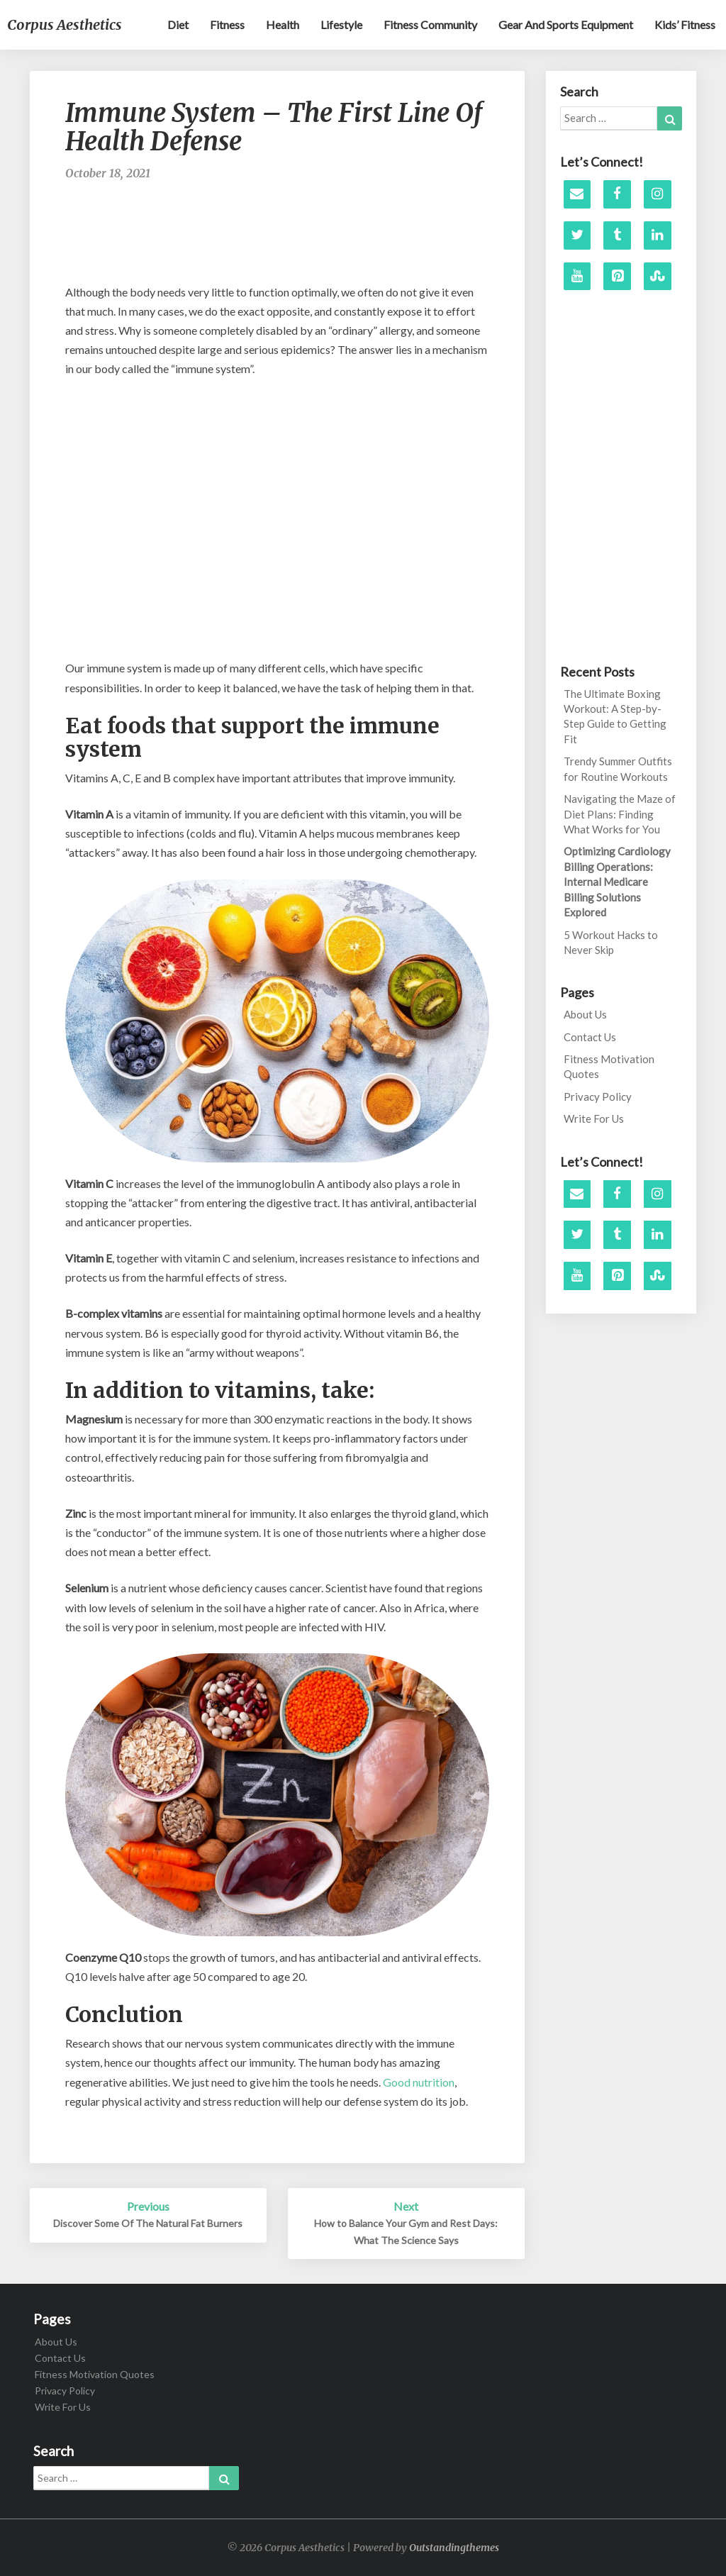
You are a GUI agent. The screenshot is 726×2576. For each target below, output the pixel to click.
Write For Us (594, 1118)
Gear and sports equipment (565, 24)
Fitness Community (430, 24)
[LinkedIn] (657, 235)
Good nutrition (418, 2082)
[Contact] (577, 194)
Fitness (227, 24)
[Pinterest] (617, 276)
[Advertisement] (323, 239)
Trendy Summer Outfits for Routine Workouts (618, 768)
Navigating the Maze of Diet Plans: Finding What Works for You (620, 813)
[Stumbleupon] (657, 276)
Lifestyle (341, 24)
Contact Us (590, 1037)
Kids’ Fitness (684, 24)
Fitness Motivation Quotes (609, 1066)
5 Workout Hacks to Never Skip (611, 942)
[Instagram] (657, 194)
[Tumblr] (617, 235)
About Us (585, 1014)
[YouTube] (577, 276)
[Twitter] (577, 235)
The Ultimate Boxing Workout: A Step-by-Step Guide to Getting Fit (615, 716)
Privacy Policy (598, 1096)
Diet (178, 24)
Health (282, 24)
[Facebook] (617, 194)
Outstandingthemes (454, 2547)
